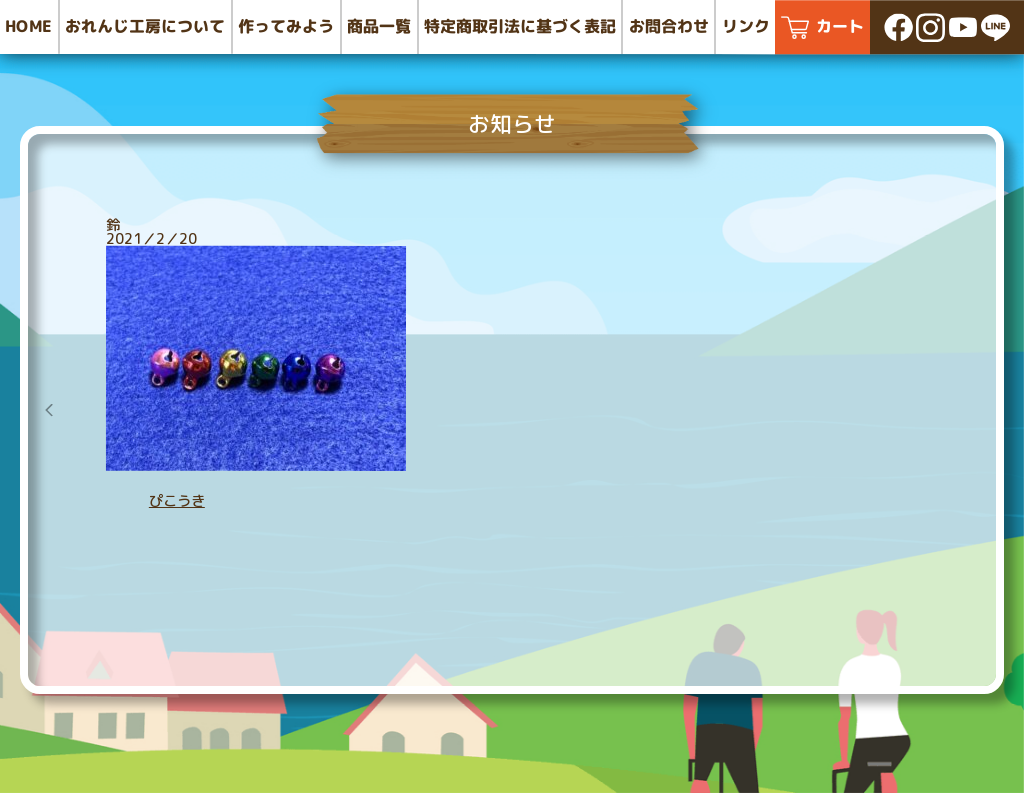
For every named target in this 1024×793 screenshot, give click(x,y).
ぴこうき (177, 501)
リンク (746, 26)
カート (840, 26)
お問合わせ (669, 26)
